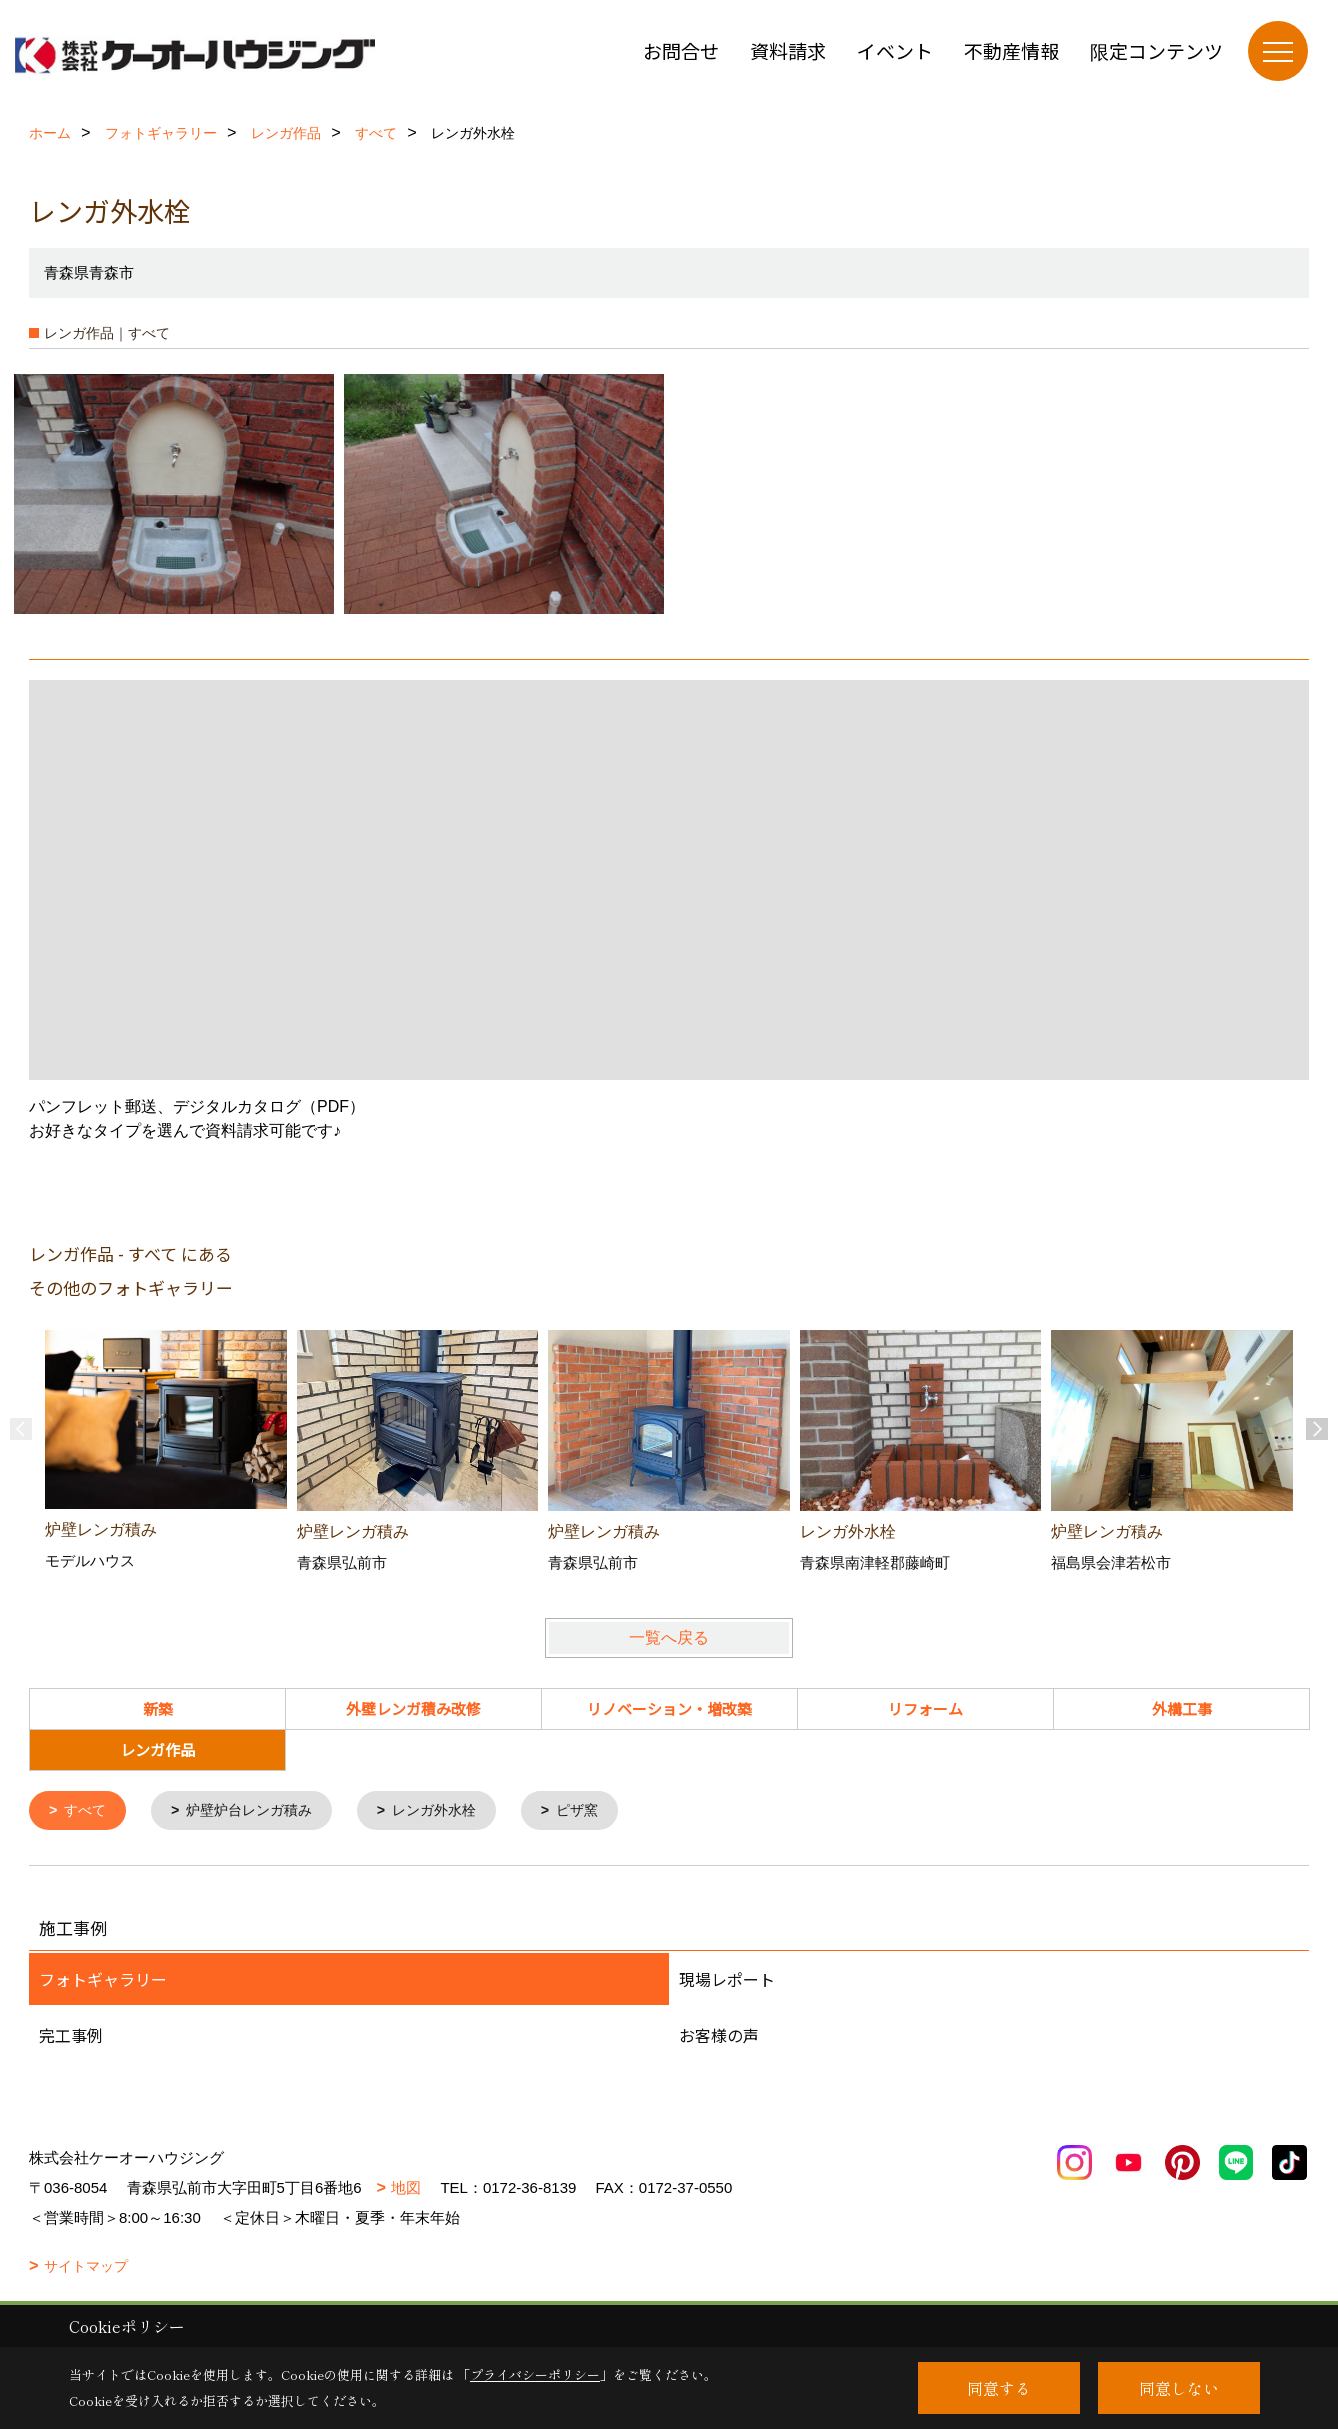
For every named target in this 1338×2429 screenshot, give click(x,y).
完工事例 (71, 2037)
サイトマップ (86, 2268)
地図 (406, 2189)
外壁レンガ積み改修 (413, 1708)
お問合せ (681, 50)
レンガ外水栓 (452, 1811)
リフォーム (925, 1708)
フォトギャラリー (103, 1981)
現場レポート (727, 1981)
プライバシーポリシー (535, 2374)
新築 (158, 1708)
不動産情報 (1011, 50)
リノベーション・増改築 (669, 1708)
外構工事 (1182, 1708)
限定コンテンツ (1156, 50)
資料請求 (788, 50)
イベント (895, 50)
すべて (88, 1811)
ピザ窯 (600, 1811)
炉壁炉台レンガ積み (258, 1811)
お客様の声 (719, 2037)
